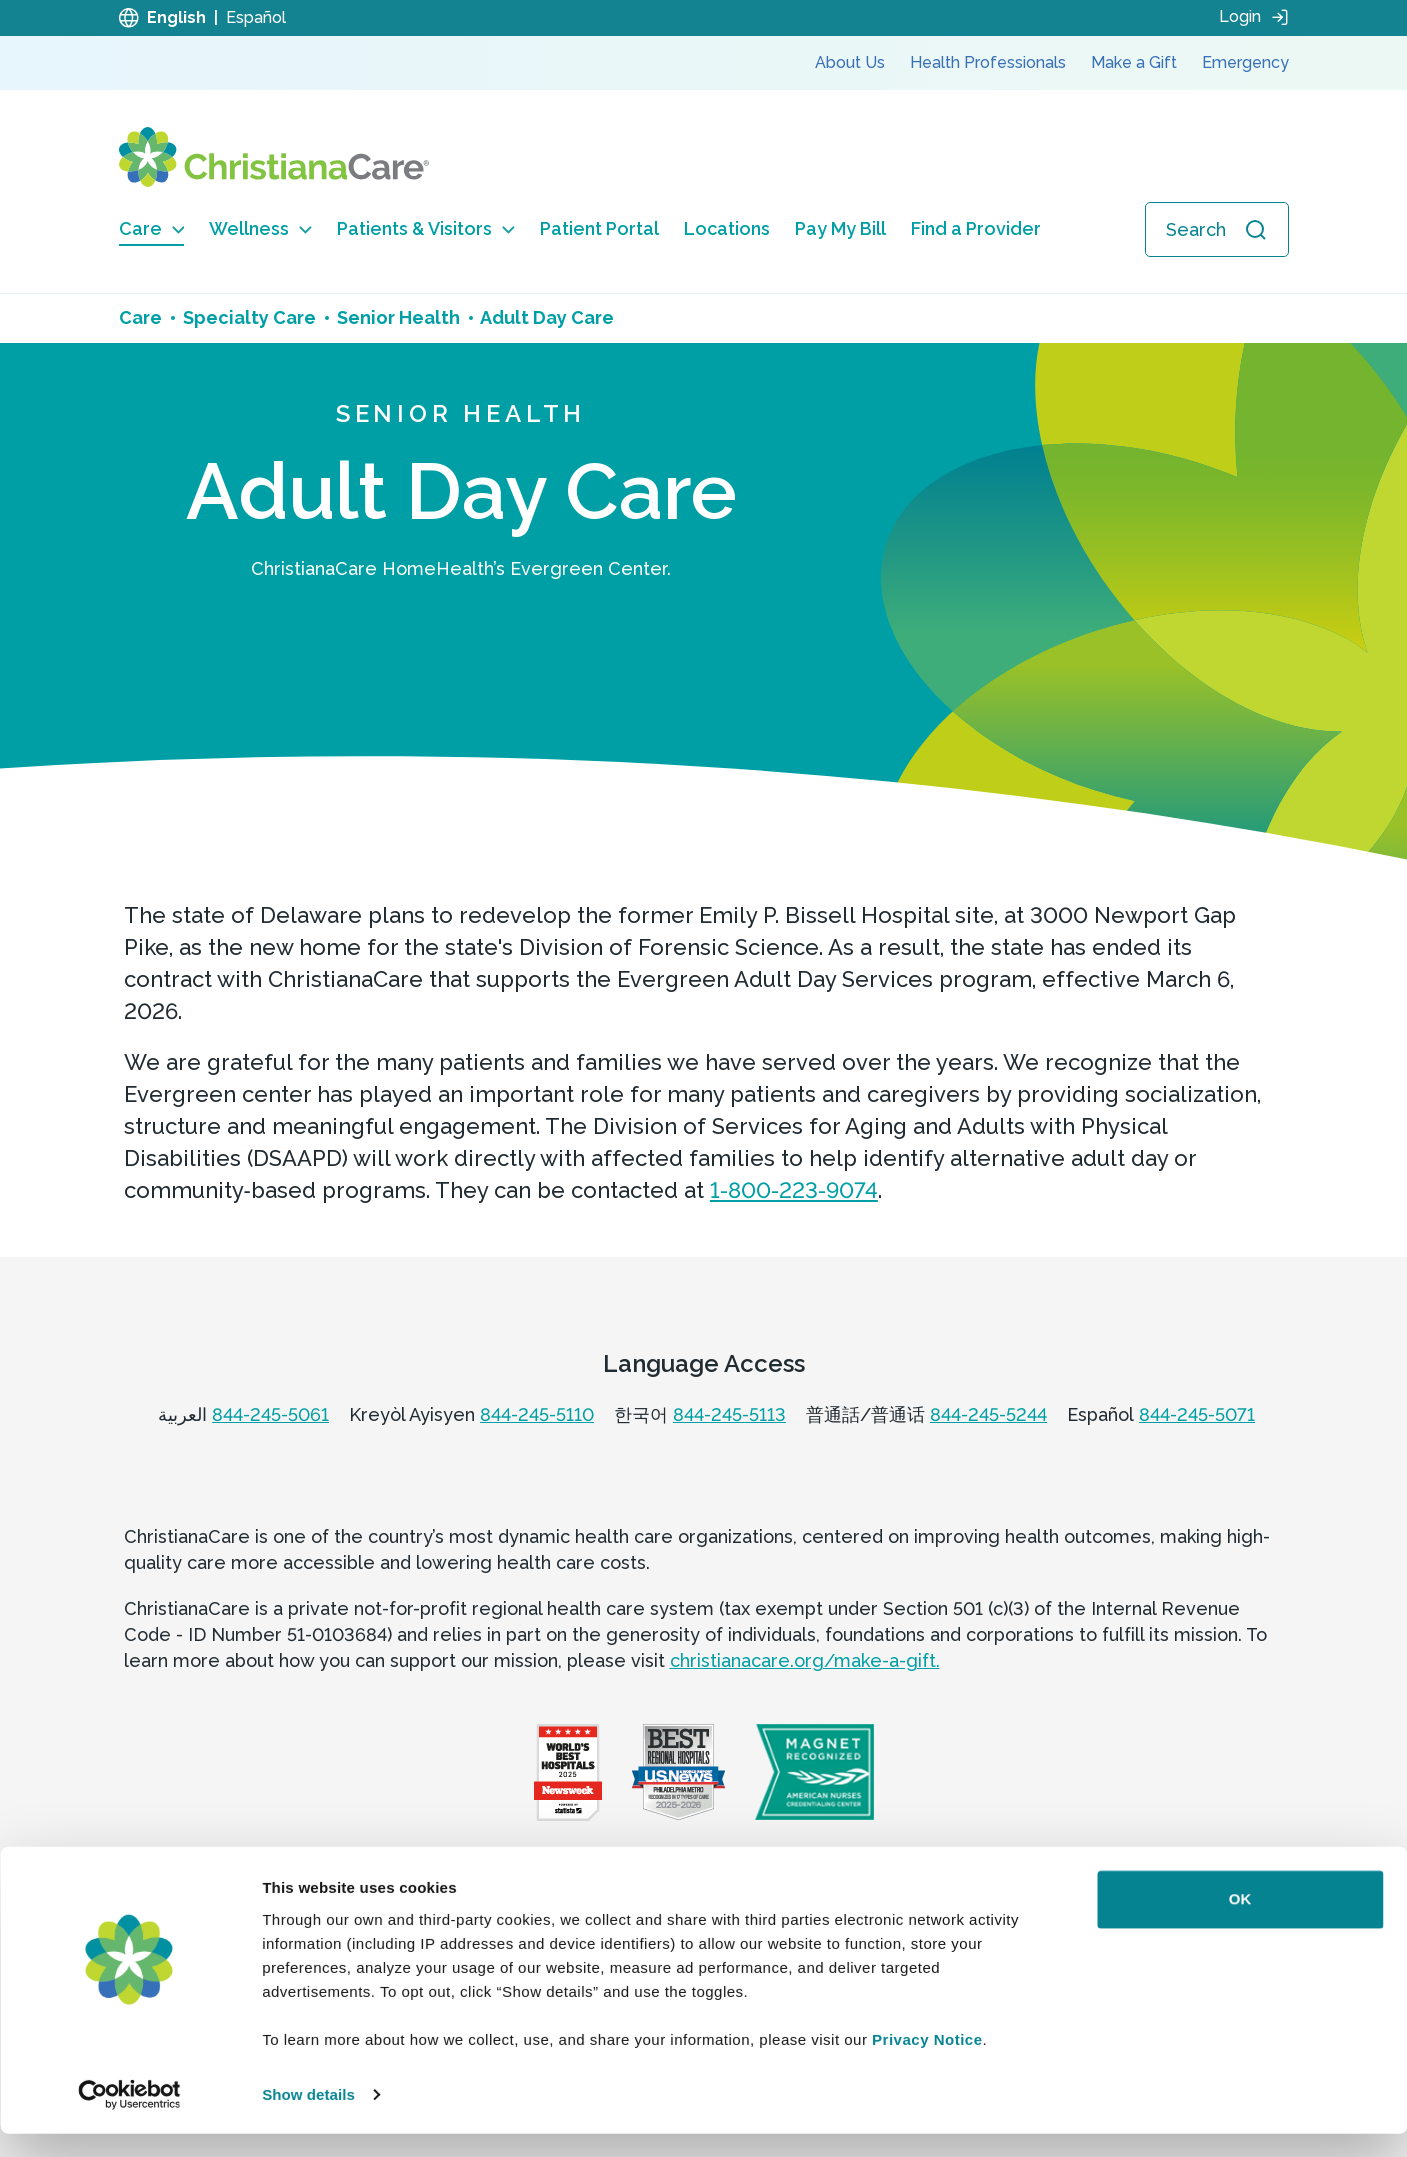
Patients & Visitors (426, 228)
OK (1240, 1922)
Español (256, 17)
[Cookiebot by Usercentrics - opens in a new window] (129, 2118)
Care (152, 228)
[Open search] (1217, 229)
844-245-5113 (729, 1414)
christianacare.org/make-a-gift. (805, 1660)
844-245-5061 (270, 1414)
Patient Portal (599, 228)
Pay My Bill (840, 228)
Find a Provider (976, 228)
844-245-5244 (988, 1414)
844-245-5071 (1197, 1414)
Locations (727, 228)
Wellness (260, 228)
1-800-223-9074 (794, 1190)
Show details (308, 2117)
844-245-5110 (537, 1414)
